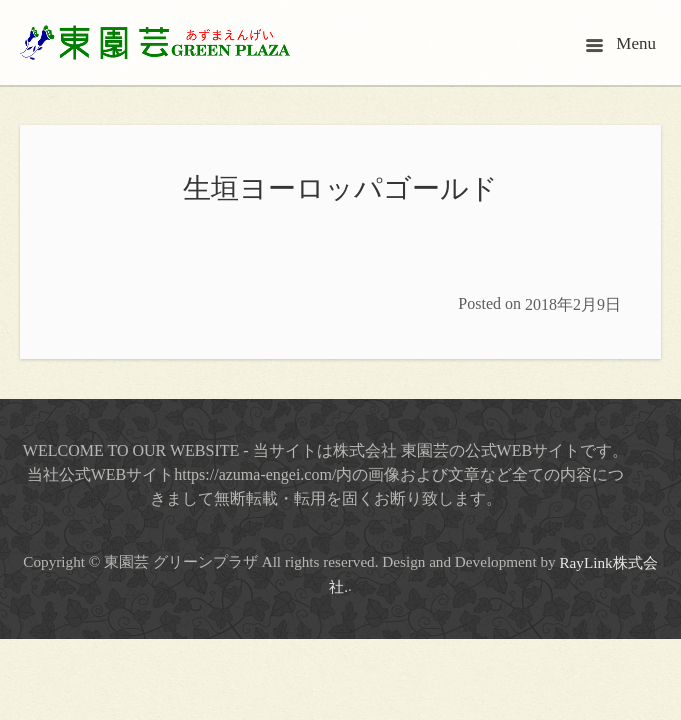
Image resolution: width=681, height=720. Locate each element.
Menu (621, 43)
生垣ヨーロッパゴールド (340, 188)
